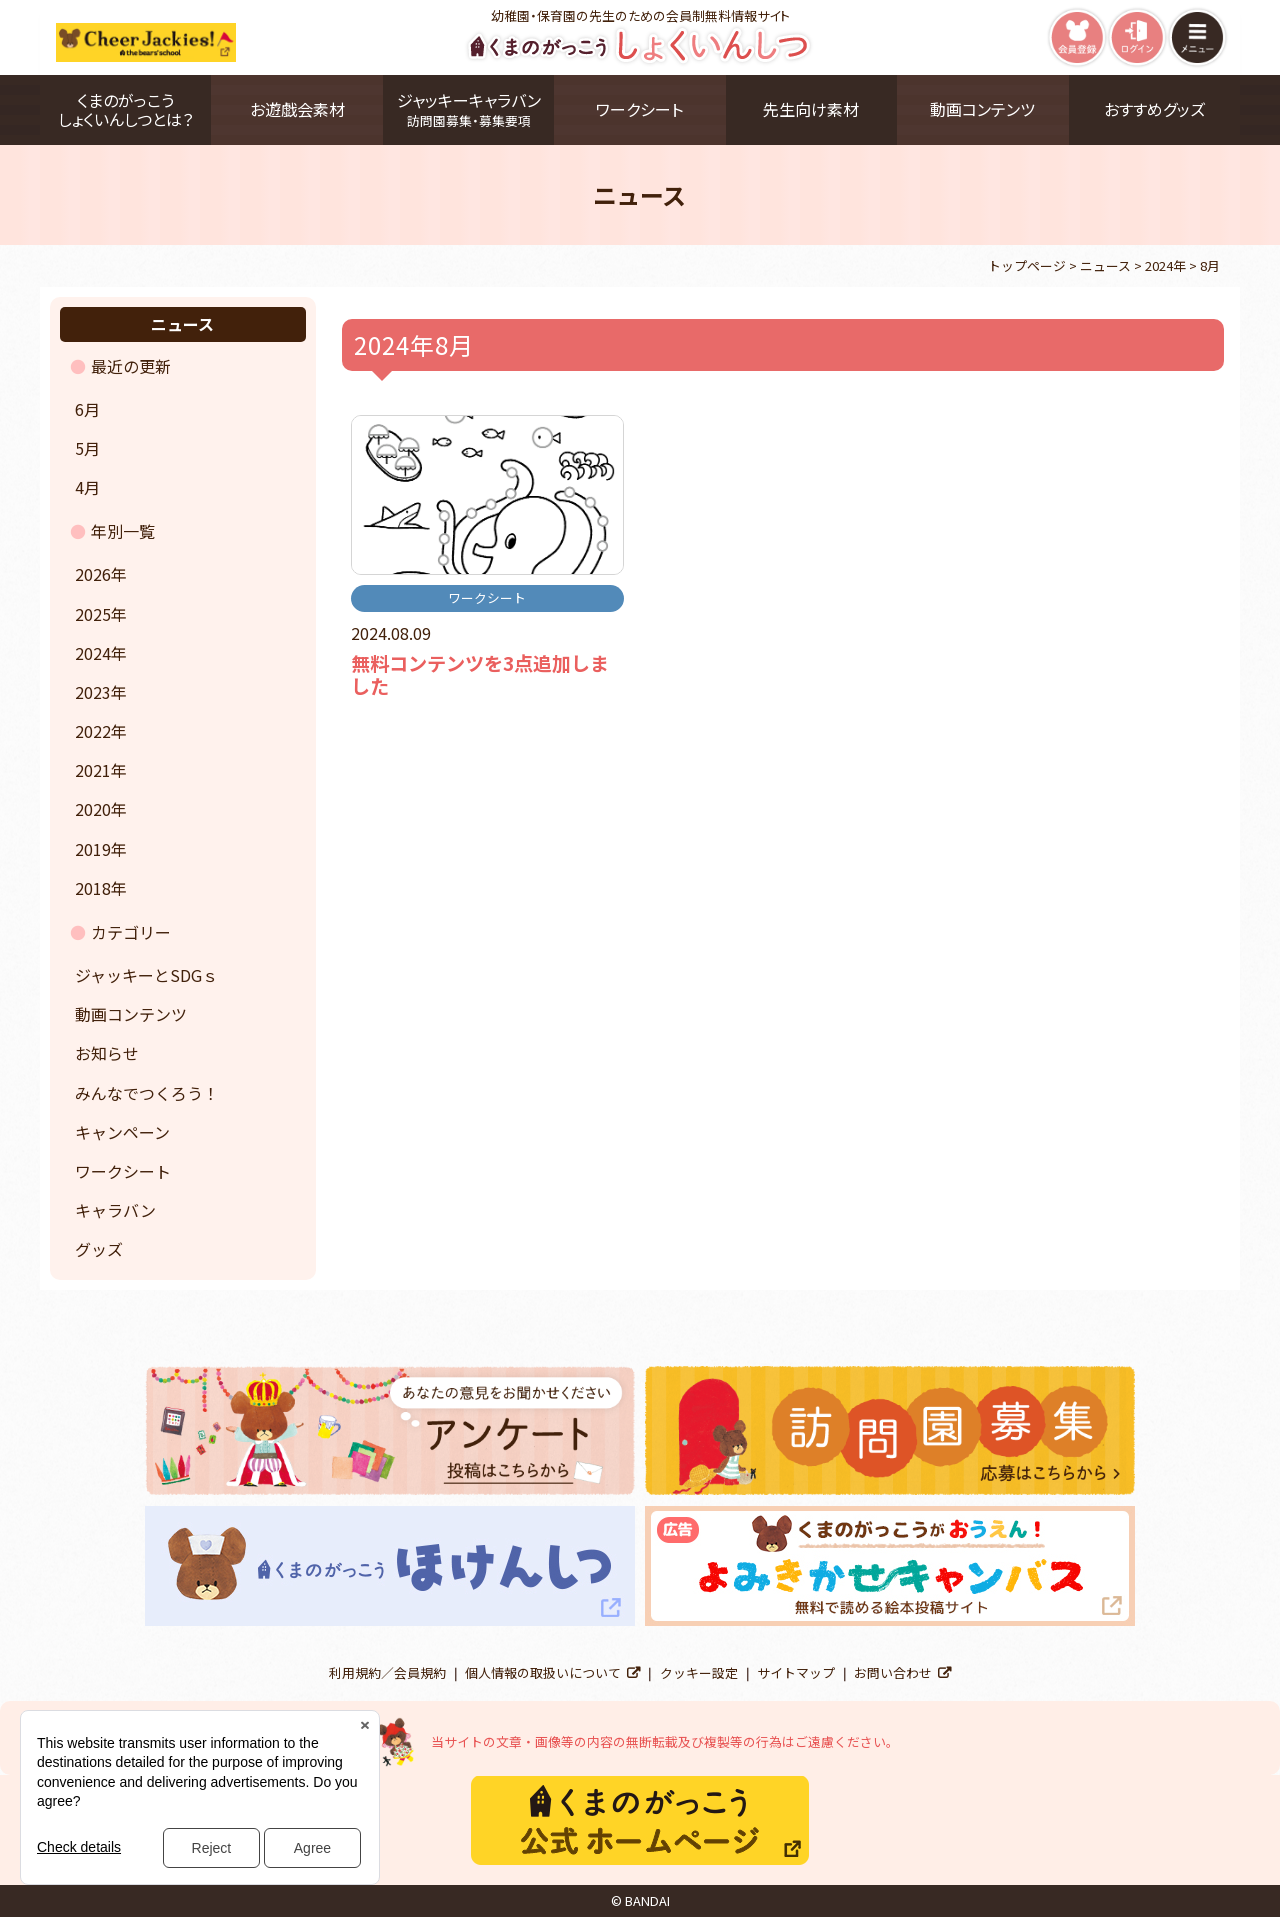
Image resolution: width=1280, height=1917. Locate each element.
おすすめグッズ (1154, 109)
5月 (87, 448)
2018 (93, 888)
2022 (93, 731)
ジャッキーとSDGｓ (146, 975)
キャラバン (115, 1210)
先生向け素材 (811, 109)
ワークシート (639, 109)
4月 (87, 487)
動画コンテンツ (982, 109)
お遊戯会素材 (297, 109)
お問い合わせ (893, 1672)
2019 (93, 849)
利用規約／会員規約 (387, 1672)
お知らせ (107, 1053)
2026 (93, 574)
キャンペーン (122, 1132)
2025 (93, 614)
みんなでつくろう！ (147, 1093)
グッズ (99, 1249)
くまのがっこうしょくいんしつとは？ (125, 109)
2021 (93, 770)
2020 (93, 809)
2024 (93, 653)
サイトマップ (796, 1672)
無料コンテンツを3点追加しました (480, 675)
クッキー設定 (699, 1672)
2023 (93, 692)
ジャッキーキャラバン (468, 109)
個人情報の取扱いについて (543, 1672)
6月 (87, 409)
